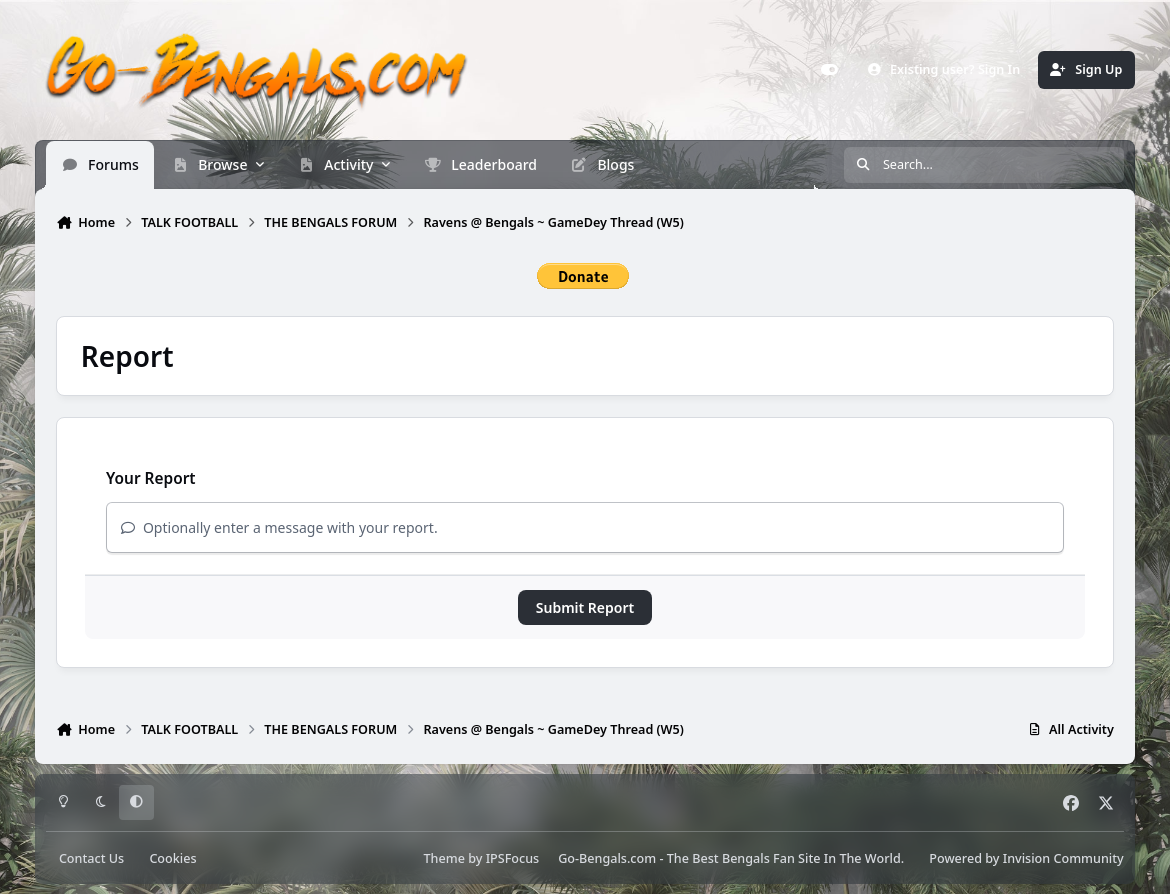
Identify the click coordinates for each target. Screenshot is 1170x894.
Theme (444, 858)
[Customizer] (829, 70)
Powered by (1026, 858)
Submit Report (585, 607)
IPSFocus (513, 858)
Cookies (172, 858)
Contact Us (91, 858)
